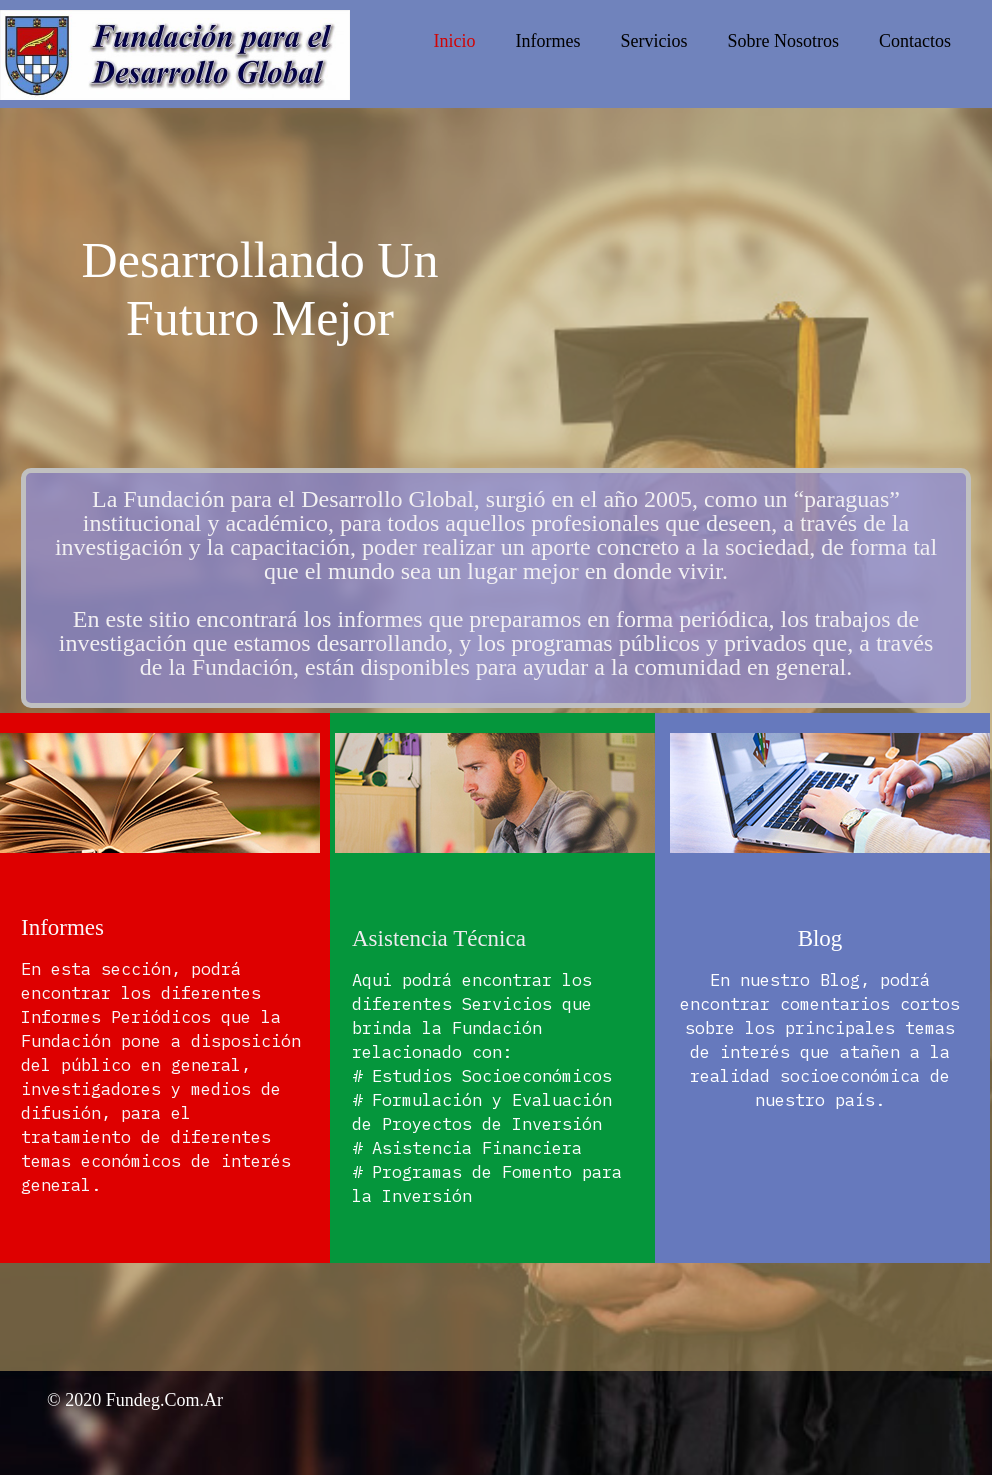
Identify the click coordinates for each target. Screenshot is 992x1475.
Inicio (455, 41)
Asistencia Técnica (439, 938)
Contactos (915, 41)
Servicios (654, 41)
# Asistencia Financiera (467, 1148)
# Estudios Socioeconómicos (482, 1076)
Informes (548, 41)
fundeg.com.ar (164, 1400)
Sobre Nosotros (784, 41)
